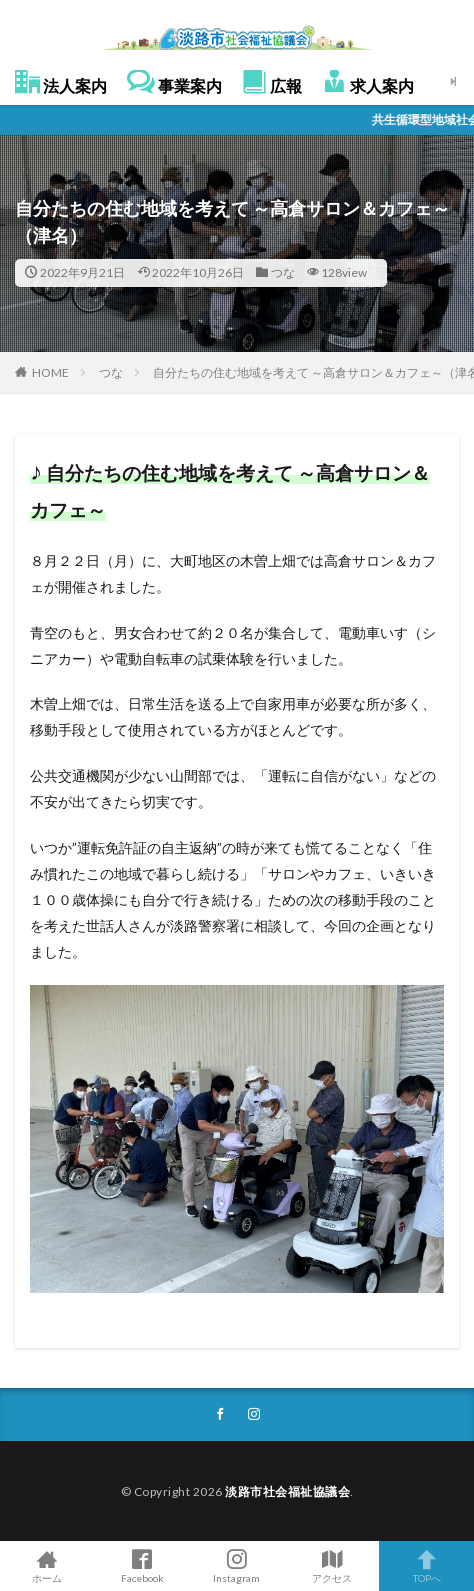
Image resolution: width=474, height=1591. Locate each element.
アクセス (331, 1566)
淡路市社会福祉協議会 (287, 1491)
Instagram (237, 1566)
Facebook (142, 1566)
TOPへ (426, 1566)
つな (283, 272)
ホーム (47, 1566)
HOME (50, 372)
